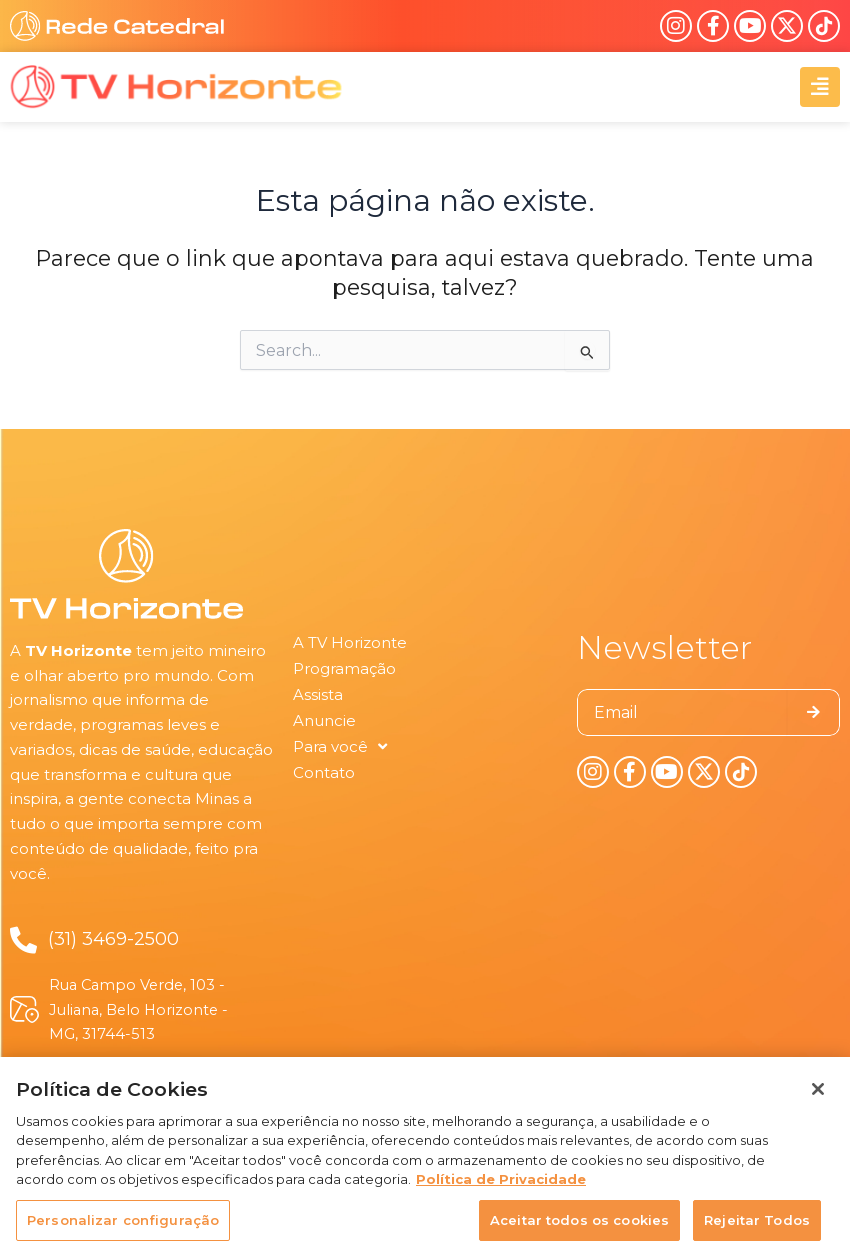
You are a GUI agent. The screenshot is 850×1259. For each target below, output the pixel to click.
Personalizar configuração (123, 1232)
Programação (344, 668)
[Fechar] (818, 1101)
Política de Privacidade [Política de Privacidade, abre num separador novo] (501, 1191)
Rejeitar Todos (757, 1232)
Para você (340, 747)
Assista (318, 694)
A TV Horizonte (350, 642)
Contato (324, 772)
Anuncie (324, 720)
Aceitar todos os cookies (579, 1232)
